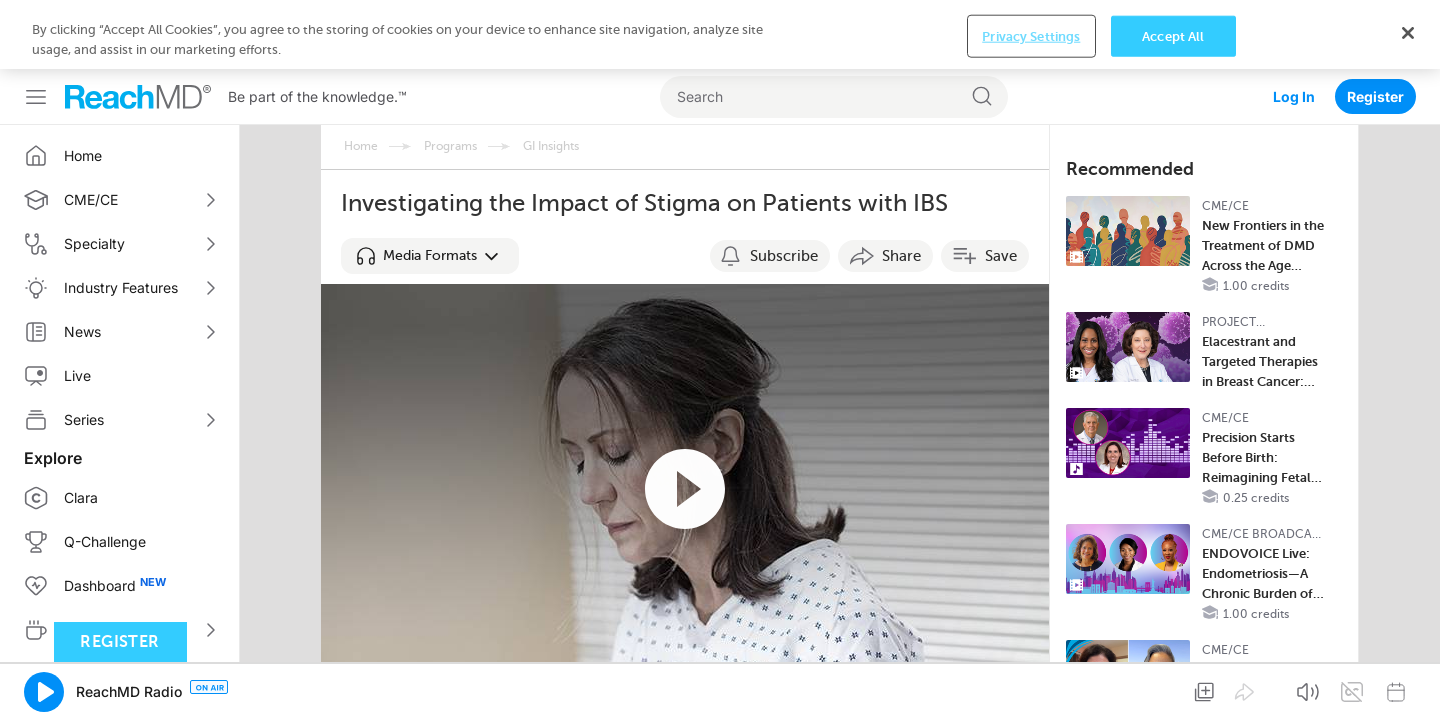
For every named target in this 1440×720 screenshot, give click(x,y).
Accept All (1173, 688)
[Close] (1408, 685)
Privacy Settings (1031, 688)
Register (1375, 27)
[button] (430, 187)
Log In (1294, 27)
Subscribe (784, 187)
